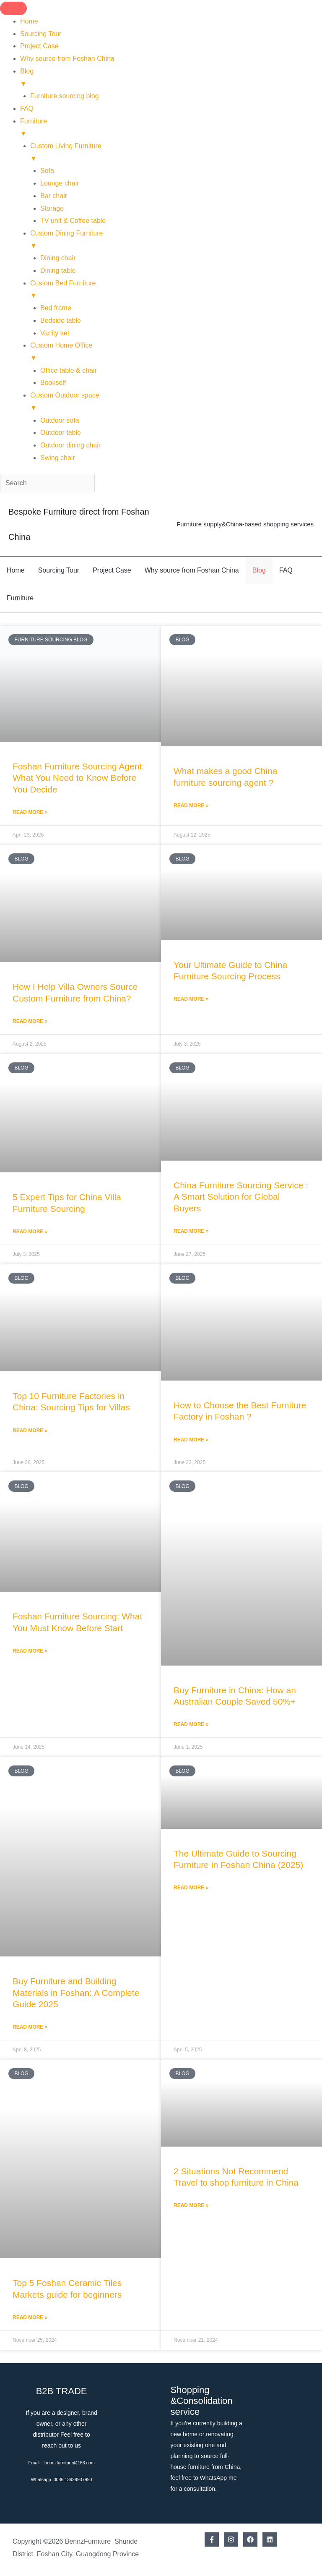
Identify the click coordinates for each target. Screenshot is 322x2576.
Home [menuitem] (29, 21)
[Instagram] (231, 2539)
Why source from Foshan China (192, 570)
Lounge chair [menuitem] (59, 183)
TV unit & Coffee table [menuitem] (73, 220)
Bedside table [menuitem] (60, 320)
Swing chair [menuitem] (57, 457)
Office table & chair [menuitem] (68, 370)
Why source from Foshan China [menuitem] (67, 58)
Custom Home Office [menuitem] (176, 353)
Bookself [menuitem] (53, 382)
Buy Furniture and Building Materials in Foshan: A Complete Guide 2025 (76, 1992)
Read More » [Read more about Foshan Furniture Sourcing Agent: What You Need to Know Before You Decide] (30, 812)
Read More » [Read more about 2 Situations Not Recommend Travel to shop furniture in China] (191, 2205)
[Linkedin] (269, 2539)
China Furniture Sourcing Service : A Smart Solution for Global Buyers (241, 1196)
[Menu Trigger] (13, 8)
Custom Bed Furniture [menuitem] (176, 291)
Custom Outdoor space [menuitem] (176, 403)
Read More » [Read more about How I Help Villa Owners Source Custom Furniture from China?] (30, 1021)
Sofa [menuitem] (47, 170)
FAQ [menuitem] (27, 108)
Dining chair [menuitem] (57, 258)
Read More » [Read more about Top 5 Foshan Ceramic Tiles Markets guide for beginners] (30, 2317)
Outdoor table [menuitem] (60, 432)
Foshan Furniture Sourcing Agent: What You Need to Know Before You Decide (78, 777)
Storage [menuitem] (52, 208)
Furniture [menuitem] (171, 129)
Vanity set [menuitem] (54, 333)
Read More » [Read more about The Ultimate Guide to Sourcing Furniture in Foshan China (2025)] (191, 1888)
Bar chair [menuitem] (53, 195)
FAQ (286, 570)
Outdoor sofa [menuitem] (59, 420)
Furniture (20, 598)
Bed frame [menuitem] (55, 307)
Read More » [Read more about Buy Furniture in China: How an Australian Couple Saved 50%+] (191, 1724)
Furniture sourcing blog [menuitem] (64, 95)
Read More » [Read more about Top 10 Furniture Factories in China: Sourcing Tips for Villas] (30, 1430)
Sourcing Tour (58, 570)
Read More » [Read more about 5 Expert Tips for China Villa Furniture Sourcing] (30, 1231)
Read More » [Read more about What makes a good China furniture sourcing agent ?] (191, 805)
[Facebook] (212, 2539)
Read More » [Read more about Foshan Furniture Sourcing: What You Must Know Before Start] (30, 1651)
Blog (259, 570)
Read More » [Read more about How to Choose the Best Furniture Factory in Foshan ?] (191, 1440)
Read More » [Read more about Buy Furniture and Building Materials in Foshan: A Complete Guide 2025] (30, 2027)
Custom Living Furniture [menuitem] (176, 153)
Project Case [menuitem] (39, 46)
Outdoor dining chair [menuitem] (70, 445)
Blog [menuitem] (171, 79)
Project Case (112, 570)
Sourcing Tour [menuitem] (40, 33)
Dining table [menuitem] (58, 270)
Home (16, 570)
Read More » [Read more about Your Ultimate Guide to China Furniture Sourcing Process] (191, 999)
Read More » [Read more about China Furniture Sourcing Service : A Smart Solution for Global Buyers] (191, 1231)
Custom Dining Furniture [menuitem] (176, 241)
